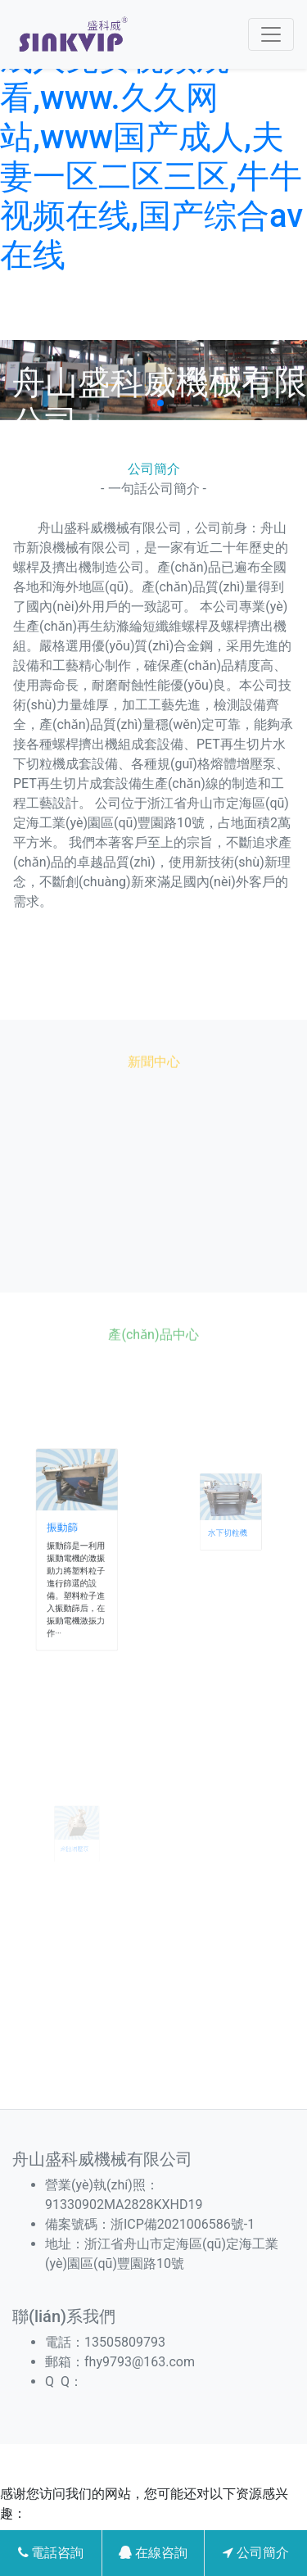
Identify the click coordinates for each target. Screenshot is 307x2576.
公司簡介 (256, 2552)
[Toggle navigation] (271, 34)
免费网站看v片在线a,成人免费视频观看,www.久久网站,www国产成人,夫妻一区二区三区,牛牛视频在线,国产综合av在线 (151, 137)
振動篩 (69, 1538)
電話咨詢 (51, 2552)
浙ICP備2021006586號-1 (183, 2224)
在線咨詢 (153, 2552)
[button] (147, 403)
